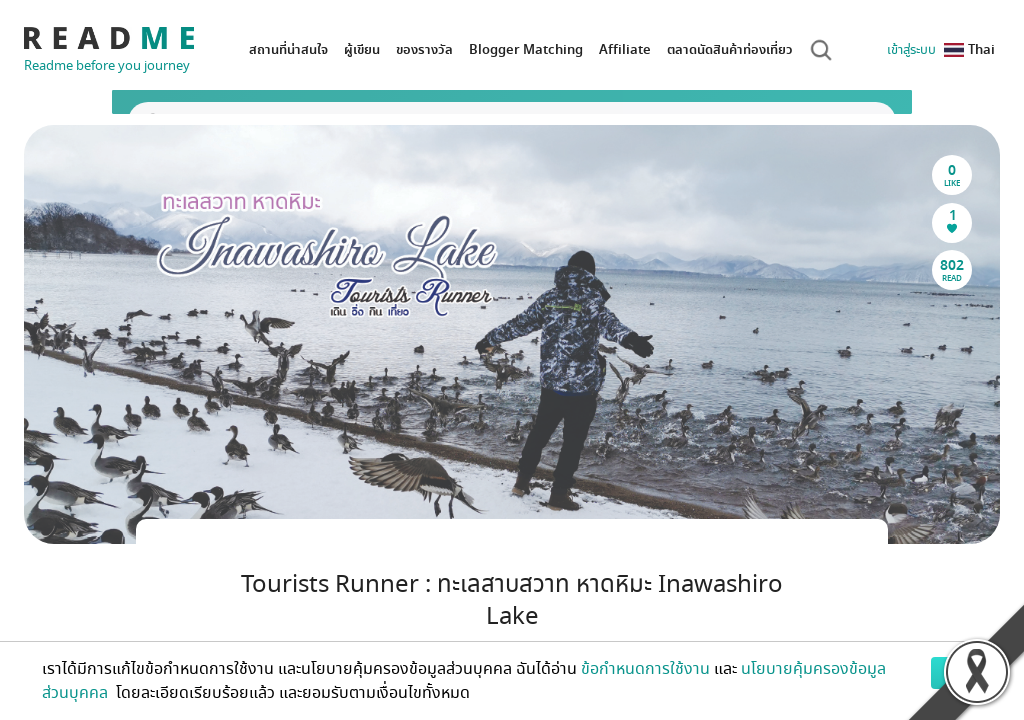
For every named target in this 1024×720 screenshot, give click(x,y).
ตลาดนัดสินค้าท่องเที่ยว (730, 49)
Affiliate (625, 49)
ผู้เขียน (362, 49)
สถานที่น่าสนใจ (288, 49)
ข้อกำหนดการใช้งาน (645, 669)
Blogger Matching (526, 49)
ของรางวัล (424, 49)
